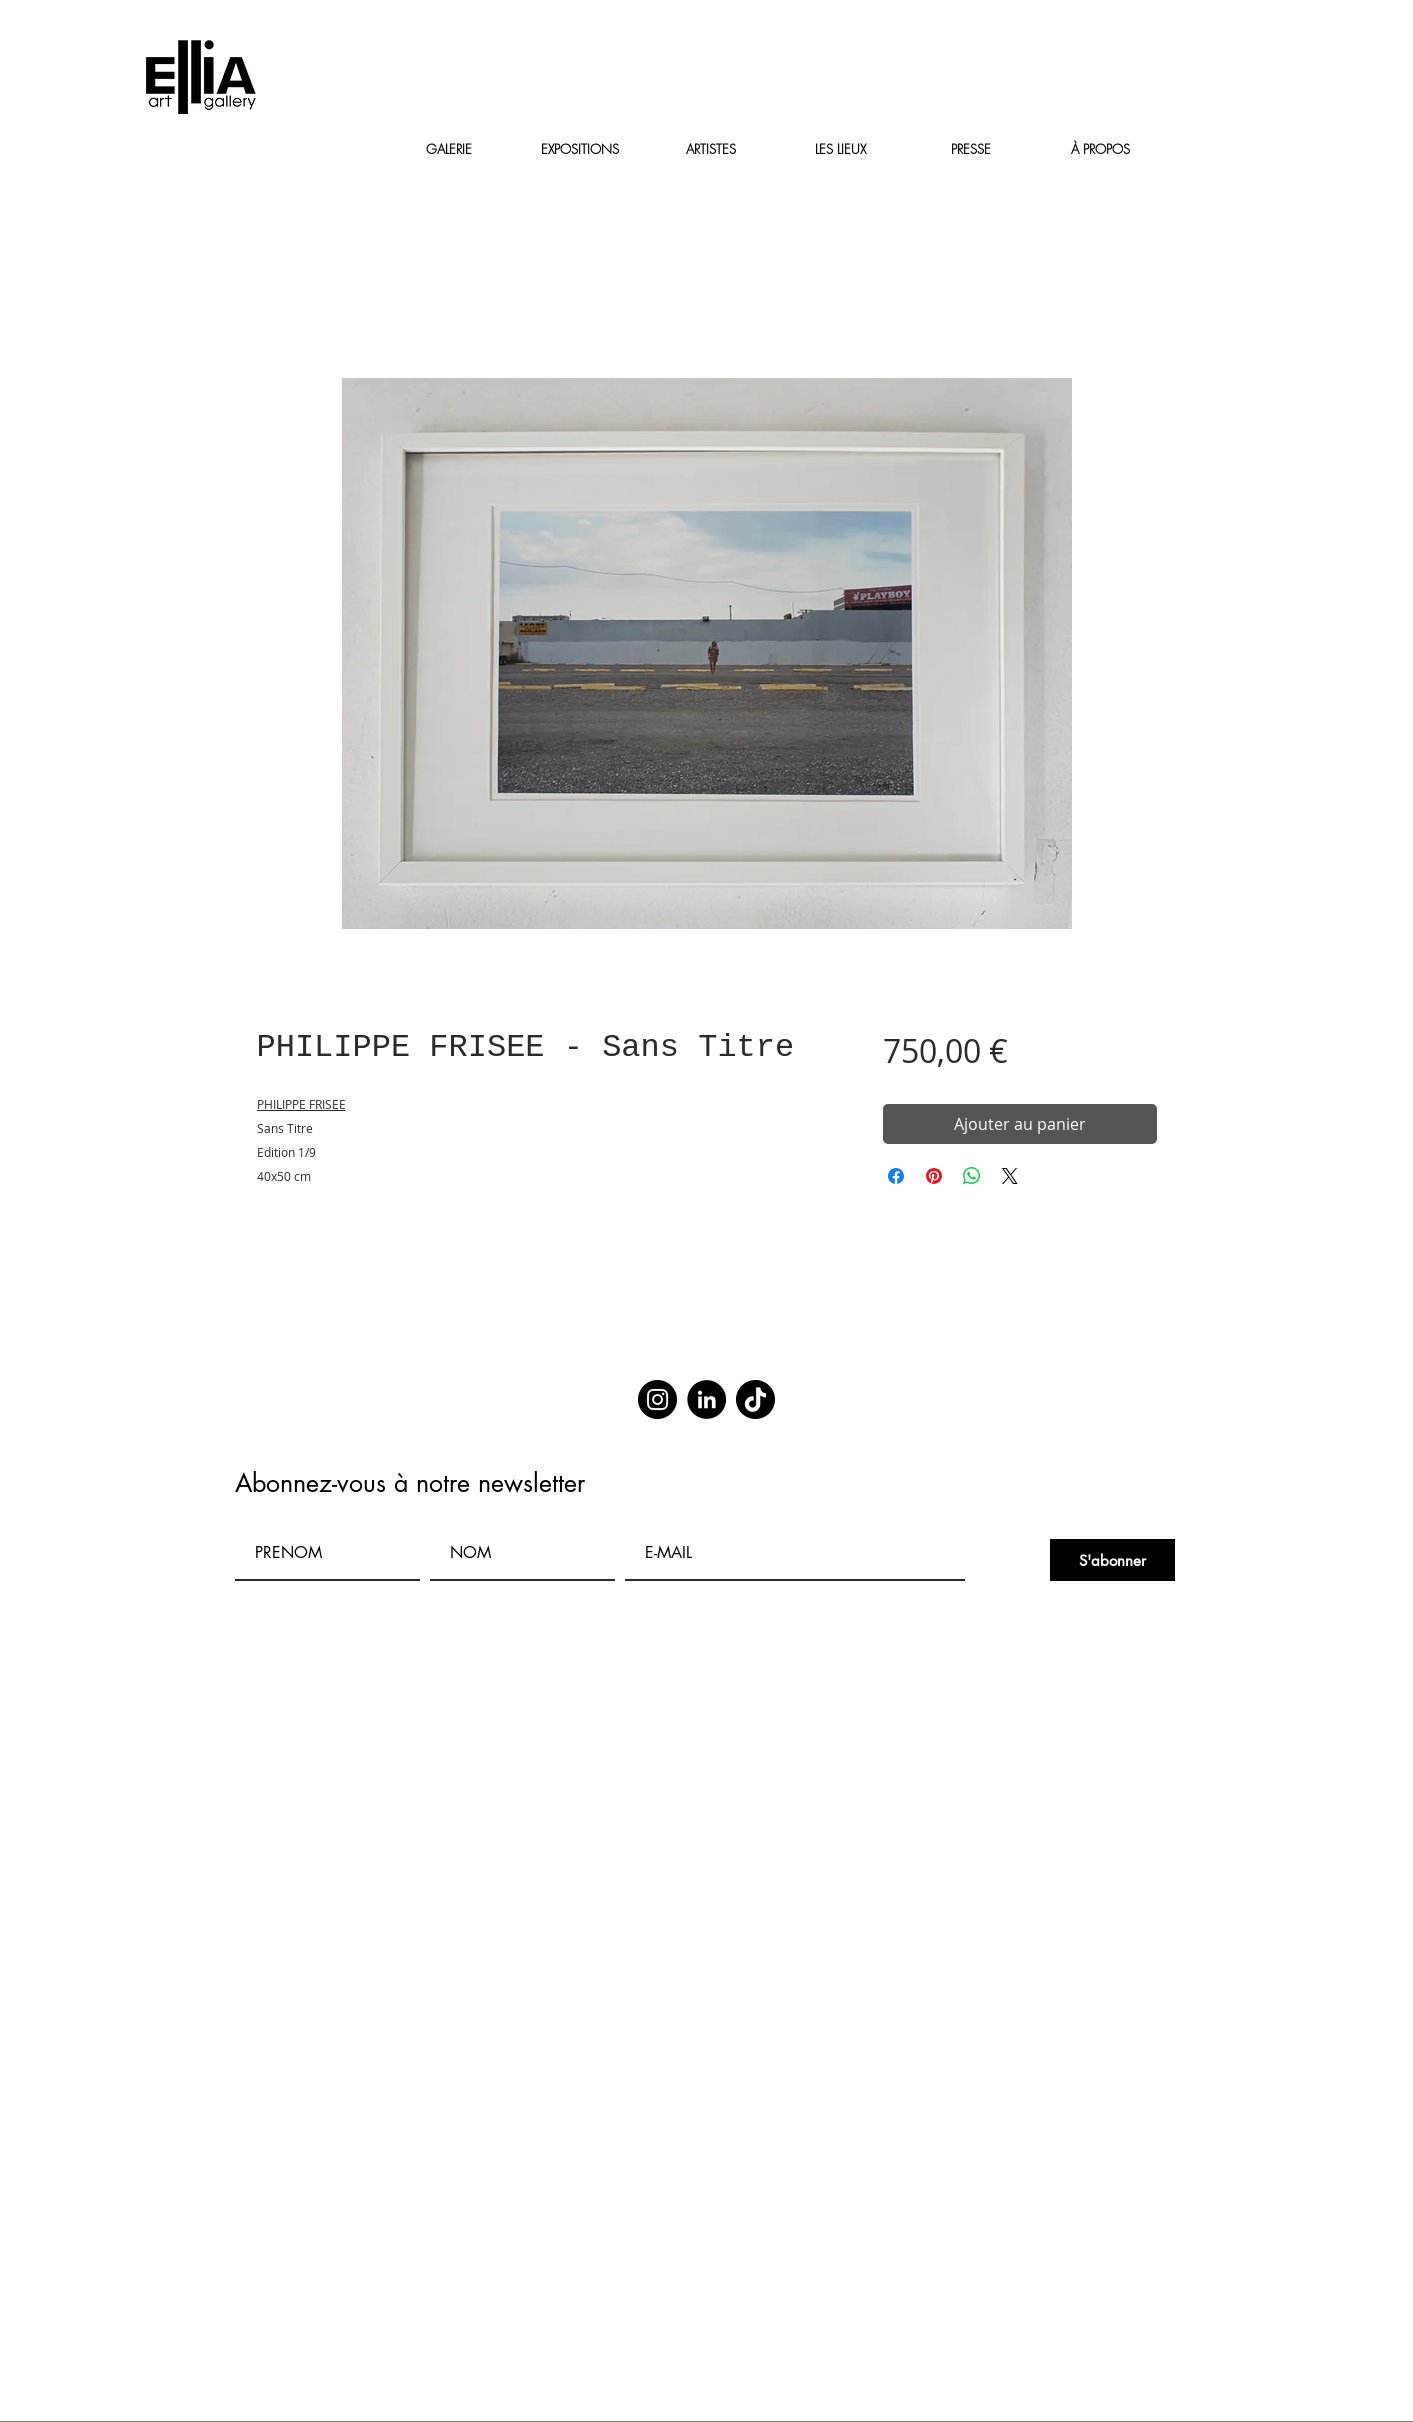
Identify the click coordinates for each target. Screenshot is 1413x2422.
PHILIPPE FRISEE (301, 1104)
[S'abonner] (1112, 1560)
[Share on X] (1010, 1176)
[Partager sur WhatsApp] (972, 1176)
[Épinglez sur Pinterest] (934, 1176)
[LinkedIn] (706, 1399)
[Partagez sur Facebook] (896, 1176)
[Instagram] (657, 1399)
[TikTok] (755, 1399)
